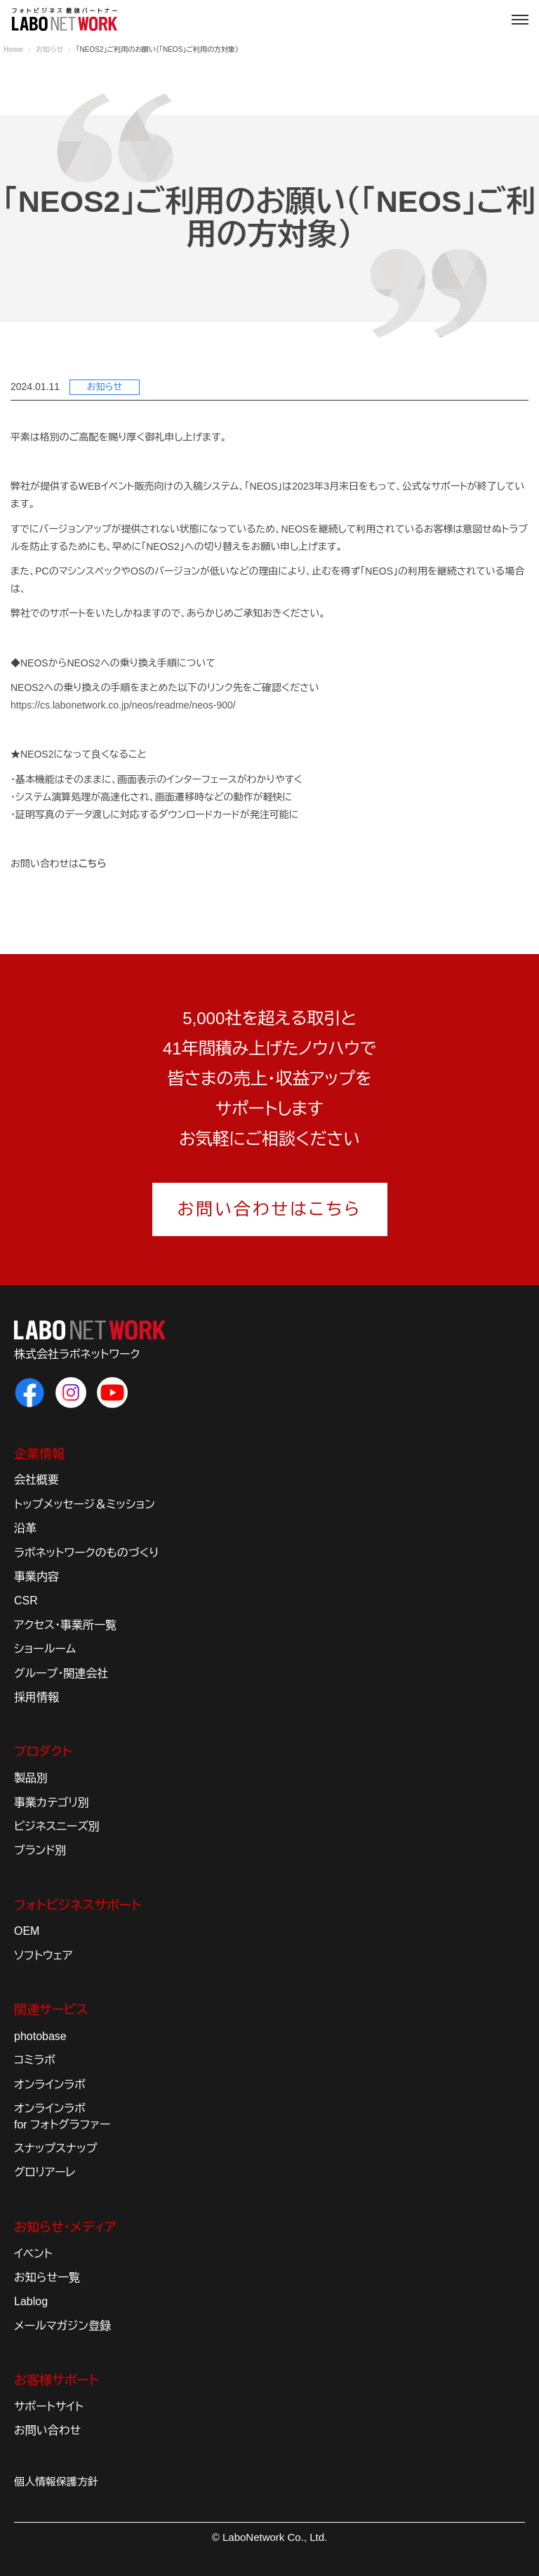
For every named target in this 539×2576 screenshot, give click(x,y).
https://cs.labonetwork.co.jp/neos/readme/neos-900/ (123, 705)
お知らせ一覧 (47, 2277)
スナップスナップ (55, 2148)
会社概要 (36, 1480)
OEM (26, 1931)
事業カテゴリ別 (51, 1803)
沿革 (25, 1528)
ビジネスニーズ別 (57, 1826)
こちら (92, 863)
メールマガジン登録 (62, 2326)
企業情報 (39, 1454)
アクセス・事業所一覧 (65, 1625)
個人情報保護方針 (56, 2482)
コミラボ (34, 2060)
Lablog (31, 2301)
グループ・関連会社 (61, 1673)
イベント (33, 2254)
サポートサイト (49, 2407)
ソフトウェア (43, 1955)
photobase (40, 2036)
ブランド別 (40, 1850)
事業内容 (36, 1577)
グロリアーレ (45, 2172)
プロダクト (43, 1752)
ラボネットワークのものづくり (86, 1553)
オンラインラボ (50, 2085)
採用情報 (36, 1697)
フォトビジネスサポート (77, 1905)
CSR (26, 1600)
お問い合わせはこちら (270, 1209)
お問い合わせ (47, 2430)
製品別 (31, 1778)
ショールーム (45, 1649)
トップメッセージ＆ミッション (84, 1504)
